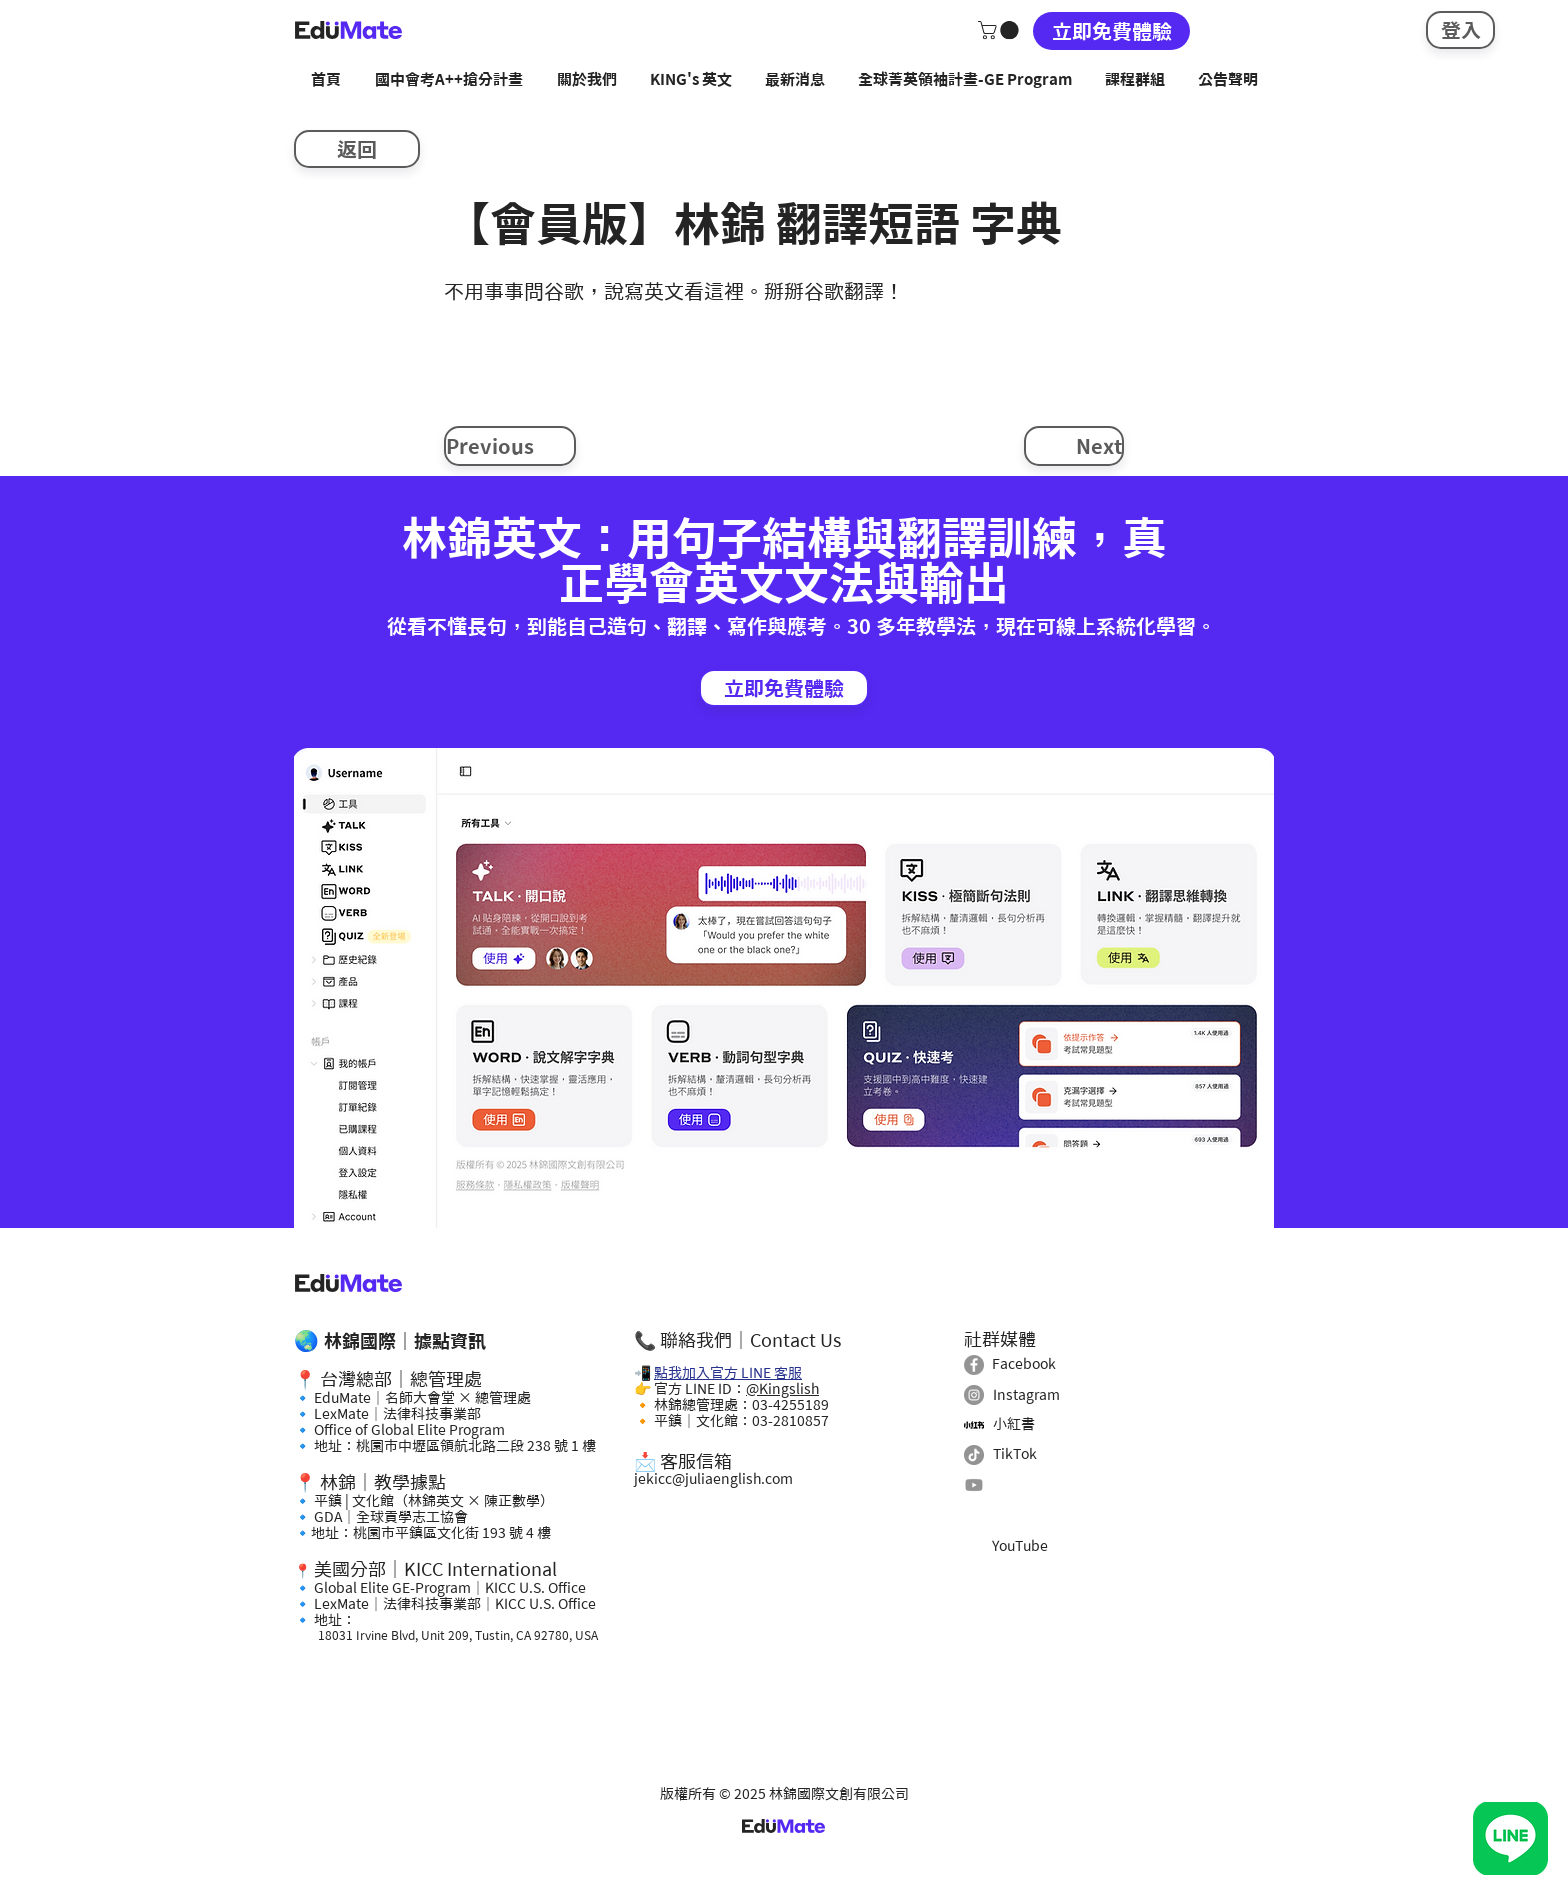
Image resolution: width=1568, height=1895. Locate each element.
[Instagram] (974, 1395)
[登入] (1460, 30)
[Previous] (510, 446)
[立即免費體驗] (1111, 31)
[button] (1000, 30)
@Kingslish (782, 1389)
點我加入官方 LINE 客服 (728, 1373)
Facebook (1024, 1364)
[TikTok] (974, 1455)
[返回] (357, 149)
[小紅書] (974, 1425)
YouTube (1020, 1546)
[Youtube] (974, 1485)
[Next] (1074, 446)
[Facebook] (974, 1365)
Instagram (1026, 1395)
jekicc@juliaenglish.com (713, 1479)
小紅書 (1014, 1424)
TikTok (1015, 1454)
